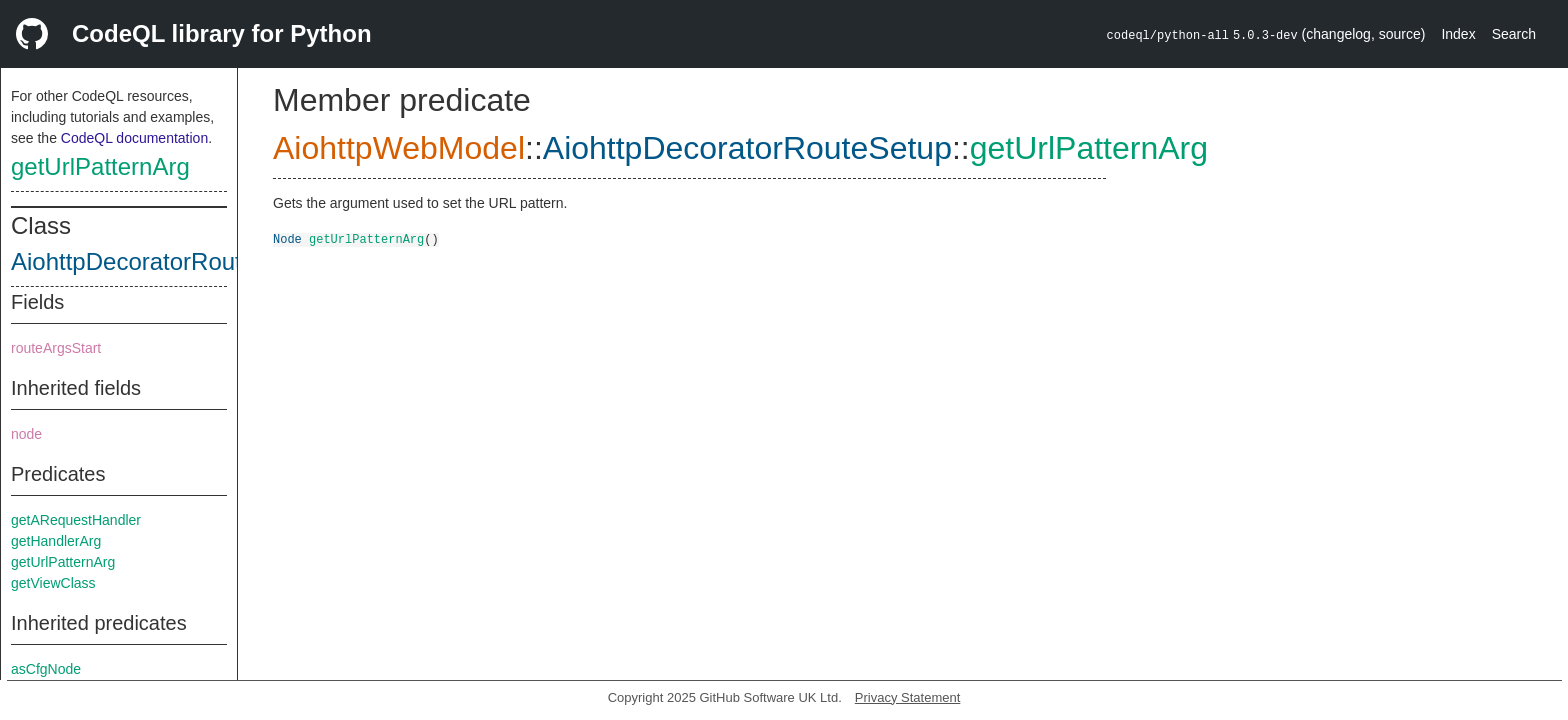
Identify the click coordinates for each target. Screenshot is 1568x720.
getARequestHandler (76, 520)
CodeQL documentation (134, 138)
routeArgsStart (56, 348)
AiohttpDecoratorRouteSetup (164, 261)
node (26, 434)
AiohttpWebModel (399, 148)
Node (287, 238)
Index (1458, 34)
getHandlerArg (56, 541)
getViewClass (53, 583)
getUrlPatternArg (100, 166)
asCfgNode (46, 669)
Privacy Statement (908, 697)
